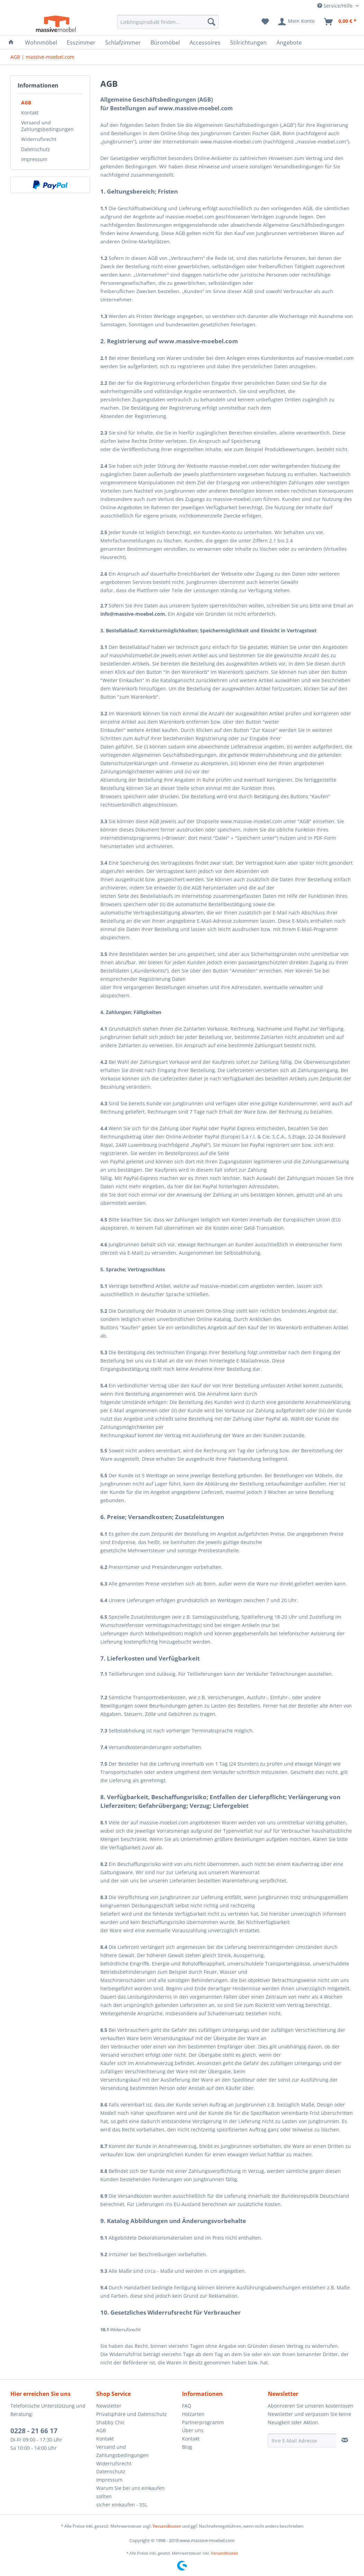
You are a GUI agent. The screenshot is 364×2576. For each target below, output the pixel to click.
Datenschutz (35, 149)
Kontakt (30, 112)
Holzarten (193, 2414)
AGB (26, 102)
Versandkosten (167, 2526)
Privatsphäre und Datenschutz (131, 2414)
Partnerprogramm (203, 2422)
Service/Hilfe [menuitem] (335, 5)
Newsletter (108, 2405)
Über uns (192, 2430)
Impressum (34, 159)
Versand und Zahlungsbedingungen (47, 125)
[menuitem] (168, 22)
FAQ (186, 2405)
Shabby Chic (110, 2422)
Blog (187, 2447)
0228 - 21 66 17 (33, 2430)
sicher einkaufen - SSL (121, 2504)
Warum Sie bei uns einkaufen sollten (130, 2492)
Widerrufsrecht (38, 139)
